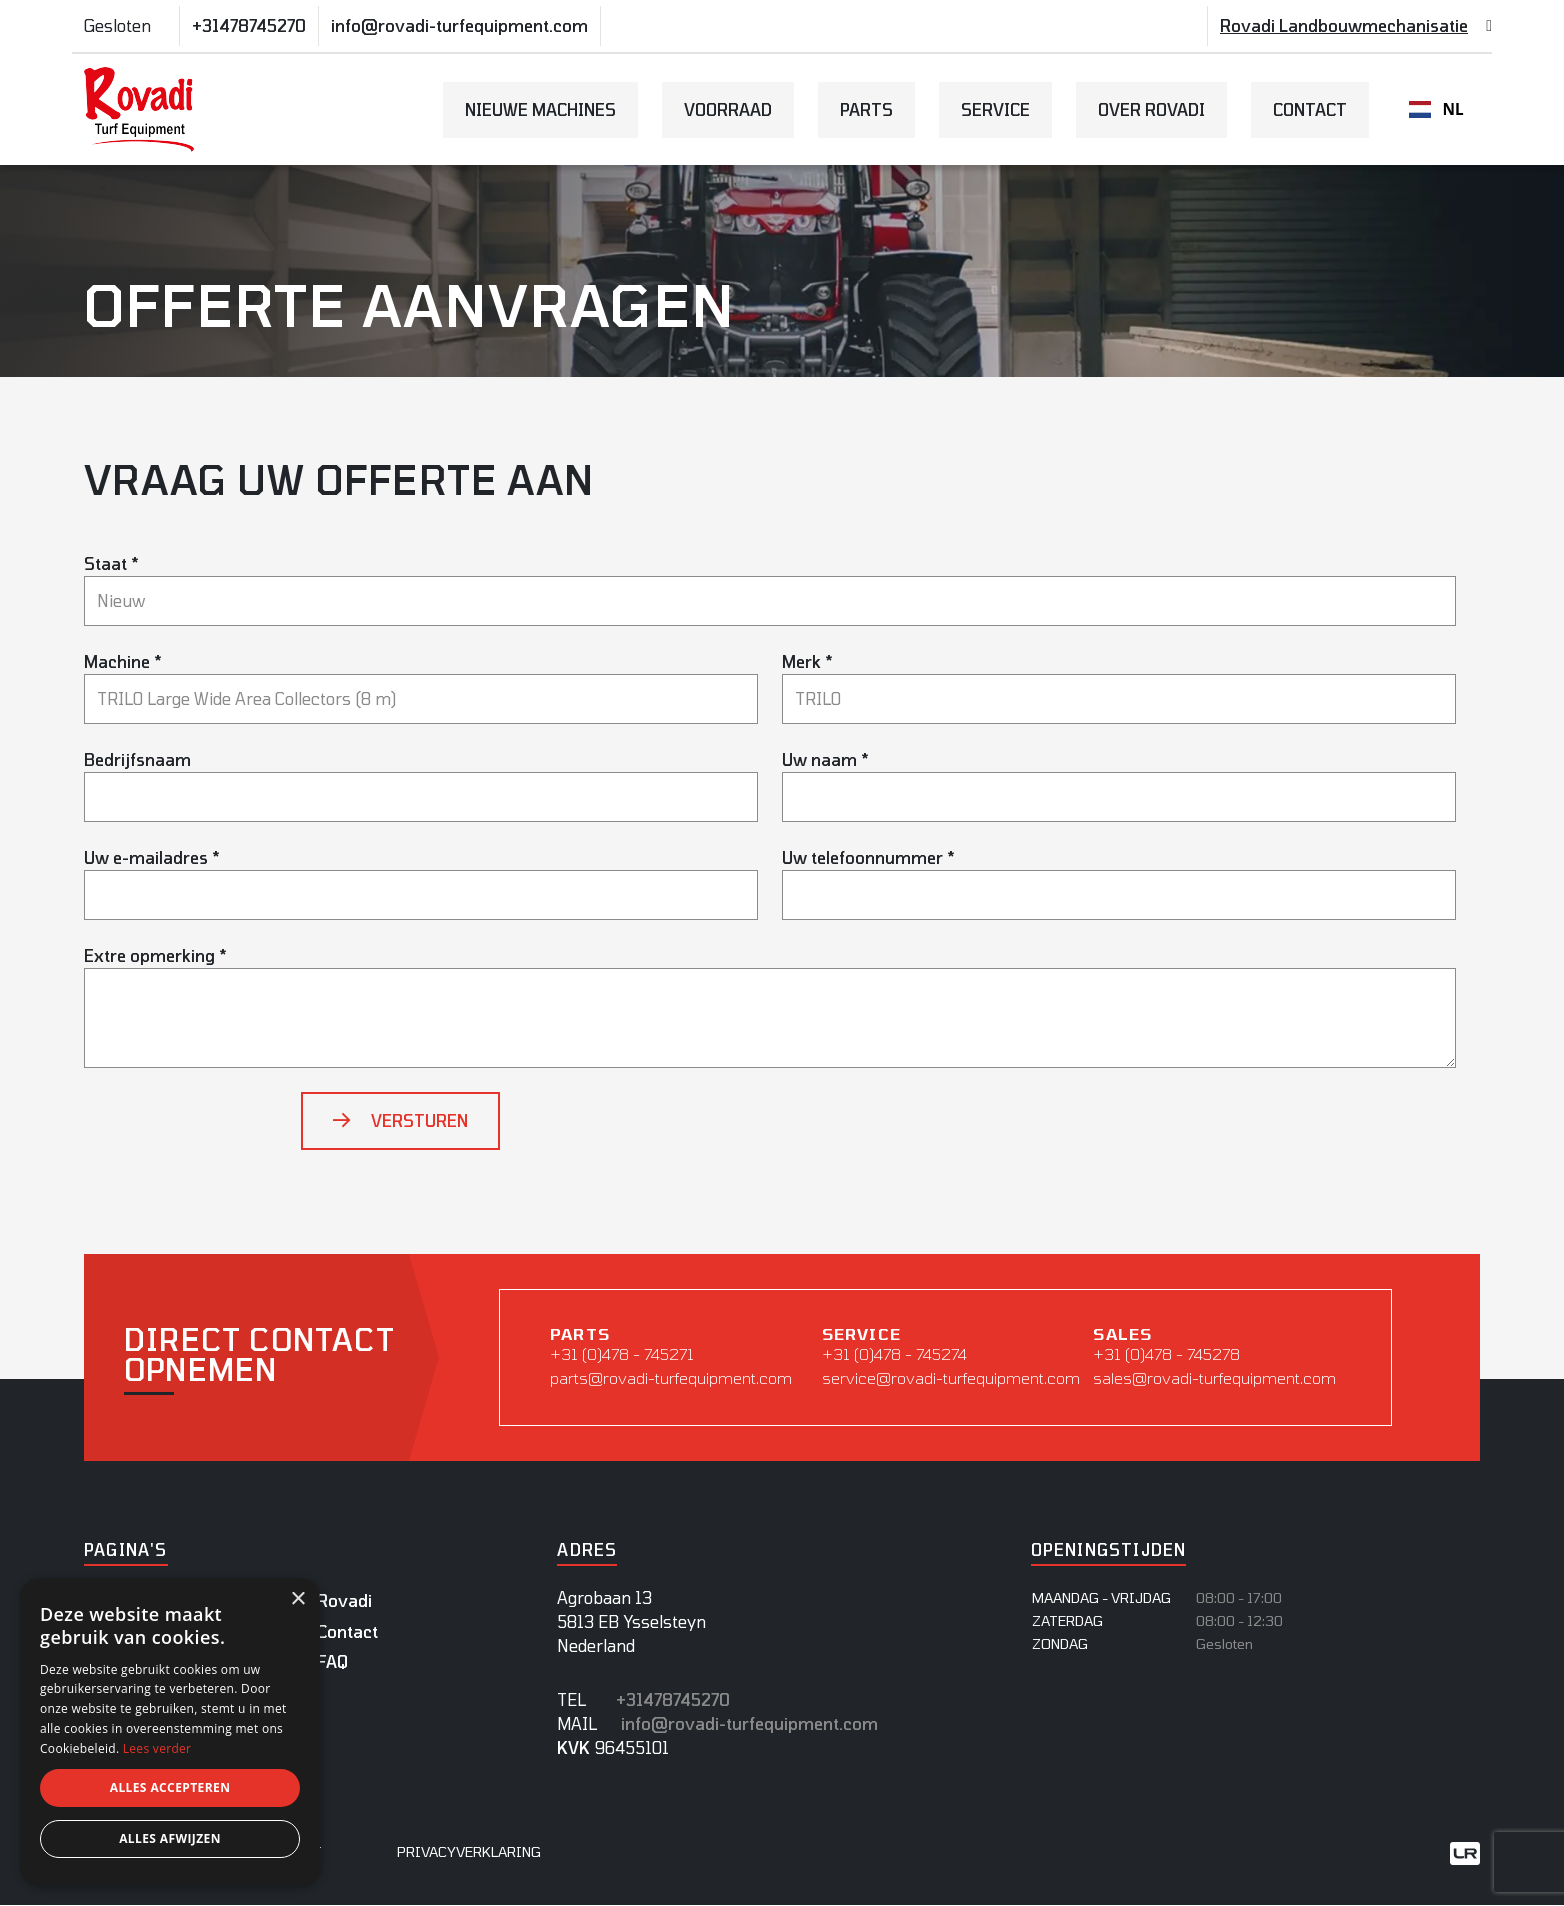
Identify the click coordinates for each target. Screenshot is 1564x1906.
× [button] (297, 1599)
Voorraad (728, 109)
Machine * (123, 661)
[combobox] (1436, 110)
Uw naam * (825, 759)
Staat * (111, 563)
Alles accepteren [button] (170, 1787)
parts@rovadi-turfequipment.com (671, 1377)
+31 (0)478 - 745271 (622, 1353)
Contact (1310, 109)
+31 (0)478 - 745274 (896, 1353)
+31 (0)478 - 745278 (1169, 1353)
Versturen (419, 1120)
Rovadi (344, 1601)
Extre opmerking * (155, 955)
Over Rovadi (1151, 109)
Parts (866, 109)
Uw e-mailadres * (152, 857)
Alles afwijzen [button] (170, 1838)
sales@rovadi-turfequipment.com (1217, 1377)
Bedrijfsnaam (137, 759)
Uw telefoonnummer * (868, 857)
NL (1436, 109)
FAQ (332, 1662)
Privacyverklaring (469, 1852)
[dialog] (170, 1732)
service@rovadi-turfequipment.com (947, 1377)
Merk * (807, 661)
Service (995, 109)
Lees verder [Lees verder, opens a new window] (157, 1748)
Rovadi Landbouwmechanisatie (1344, 25)
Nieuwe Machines (540, 109)
